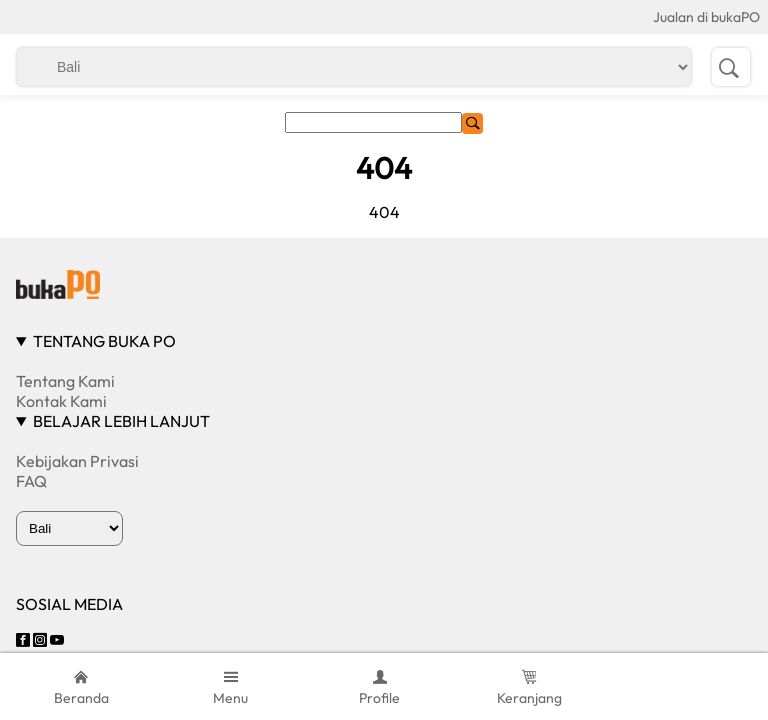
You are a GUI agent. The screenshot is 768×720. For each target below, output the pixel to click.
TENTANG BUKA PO (104, 341)
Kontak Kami (61, 401)
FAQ (31, 481)
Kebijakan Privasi (77, 461)
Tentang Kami (65, 381)
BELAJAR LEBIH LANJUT (121, 421)
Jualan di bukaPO (706, 17)
